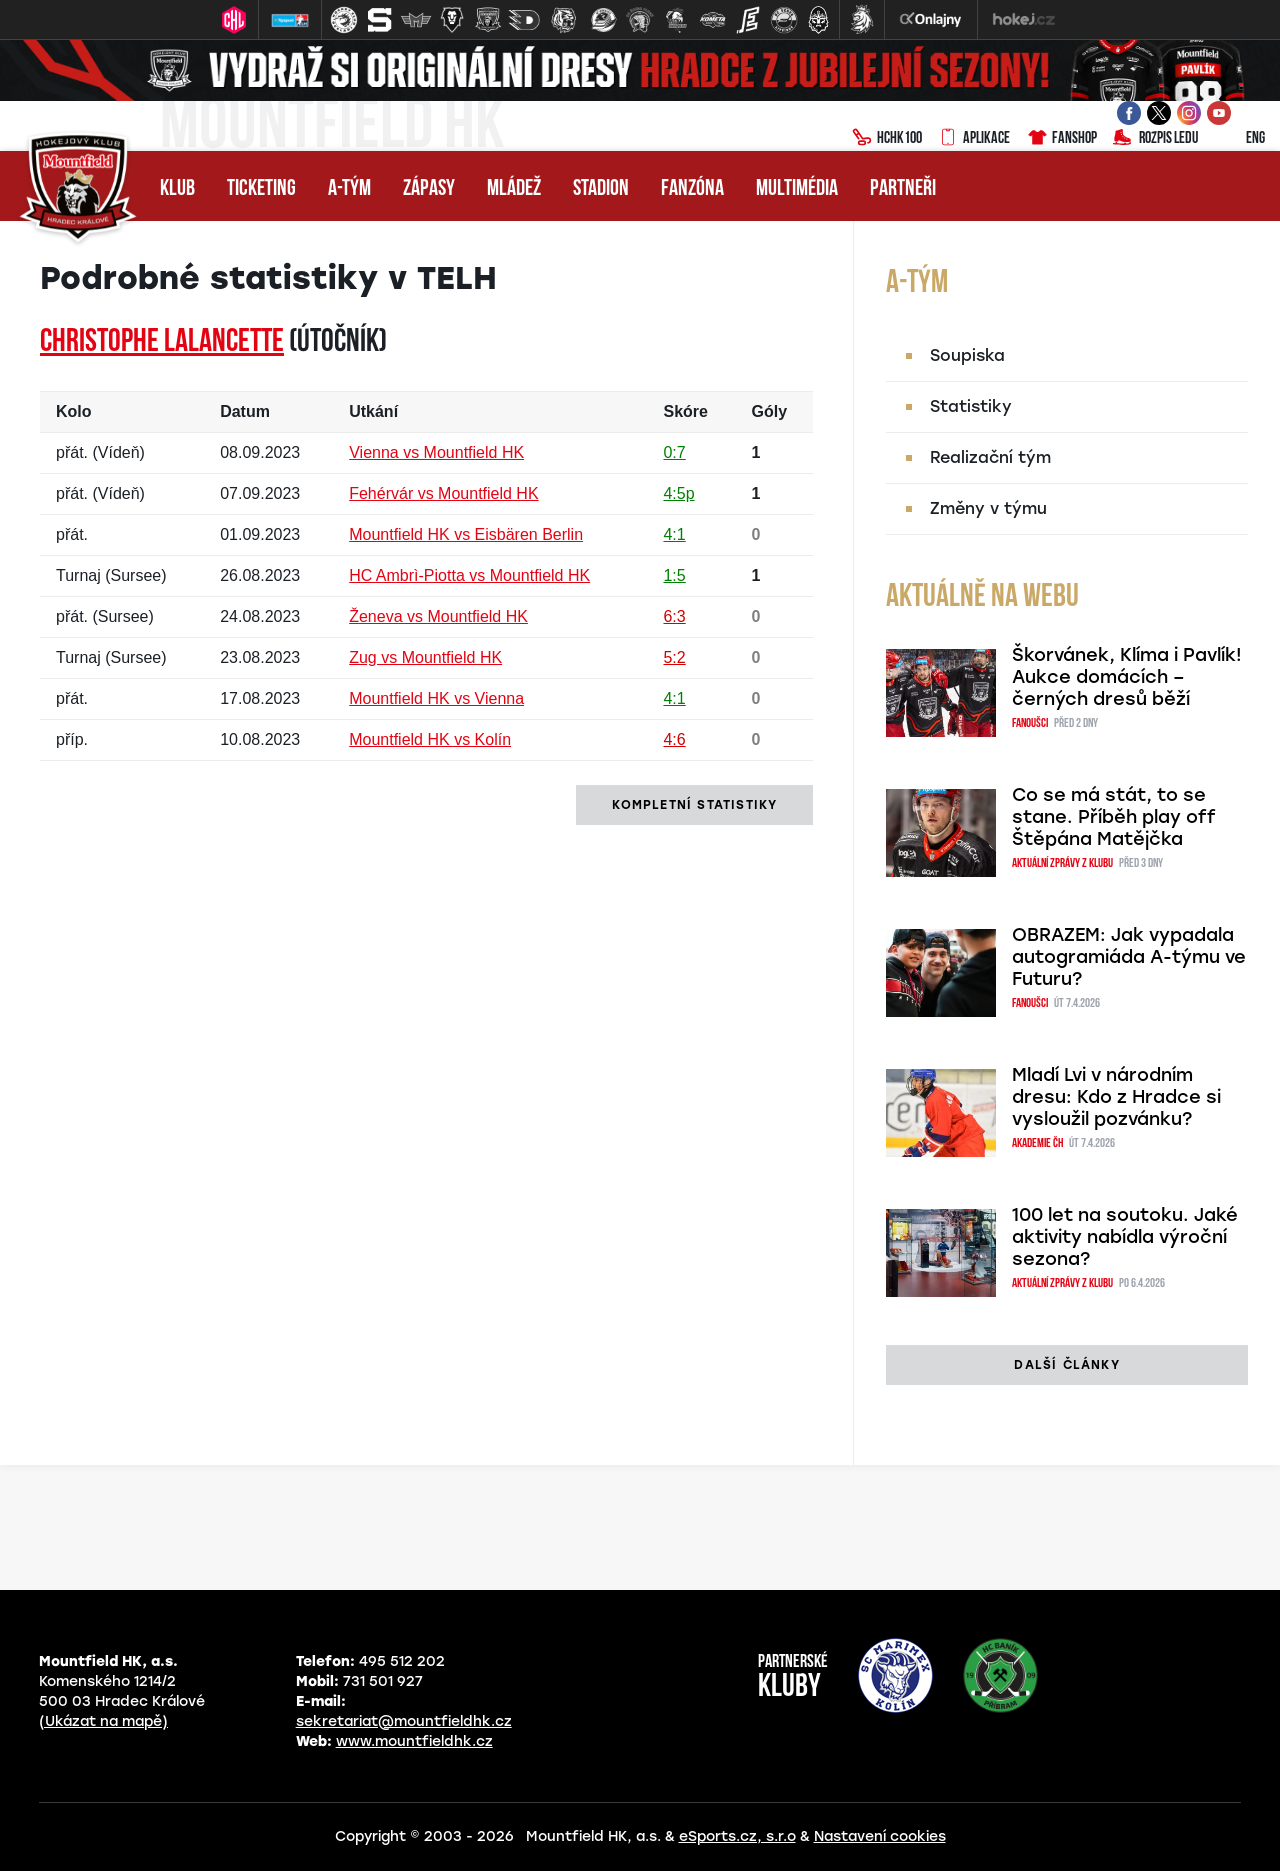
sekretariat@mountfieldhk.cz (404, 1721)
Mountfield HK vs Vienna (436, 698)
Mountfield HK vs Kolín (430, 739)
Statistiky (971, 406)
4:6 (674, 739)
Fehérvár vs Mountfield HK (443, 493)
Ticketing (261, 189)
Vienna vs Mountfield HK (436, 452)
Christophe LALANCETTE (162, 343)
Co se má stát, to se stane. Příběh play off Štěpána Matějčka (1114, 817)
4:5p (678, 493)
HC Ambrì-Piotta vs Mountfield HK (469, 575)
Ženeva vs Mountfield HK (438, 616)
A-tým (349, 189)
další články (1066, 1365)
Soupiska (967, 355)
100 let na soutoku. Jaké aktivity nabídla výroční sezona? (1125, 1237)
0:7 (674, 452)
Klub (177, 189)
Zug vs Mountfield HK (425, 657)
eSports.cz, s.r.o (737, 1836)
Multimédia (797, 189)
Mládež (514, 189)
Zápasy (429, 189)
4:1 (674, 534)
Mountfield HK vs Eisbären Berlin (466, 534)
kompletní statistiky (694, 805)
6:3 (674, 616)
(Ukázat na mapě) (103, 1721)
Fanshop (1061, 139)
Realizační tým (990, 457)
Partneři (903, 189)
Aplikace (974, 139)
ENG (1239, 139)
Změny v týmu (988, 508)
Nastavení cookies (880, 1836)
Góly (770, 411)
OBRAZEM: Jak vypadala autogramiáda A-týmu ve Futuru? (1129, 957)
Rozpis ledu (1155, 139)
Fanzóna (692, 189)
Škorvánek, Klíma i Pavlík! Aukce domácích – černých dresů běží (1127, 677)
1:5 (674, 575)
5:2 (674, 657)
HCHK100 (887, 139)
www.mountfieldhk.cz (414, 1741)
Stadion (601, 189)
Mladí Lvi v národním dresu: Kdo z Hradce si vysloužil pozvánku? (1116, 1097)
